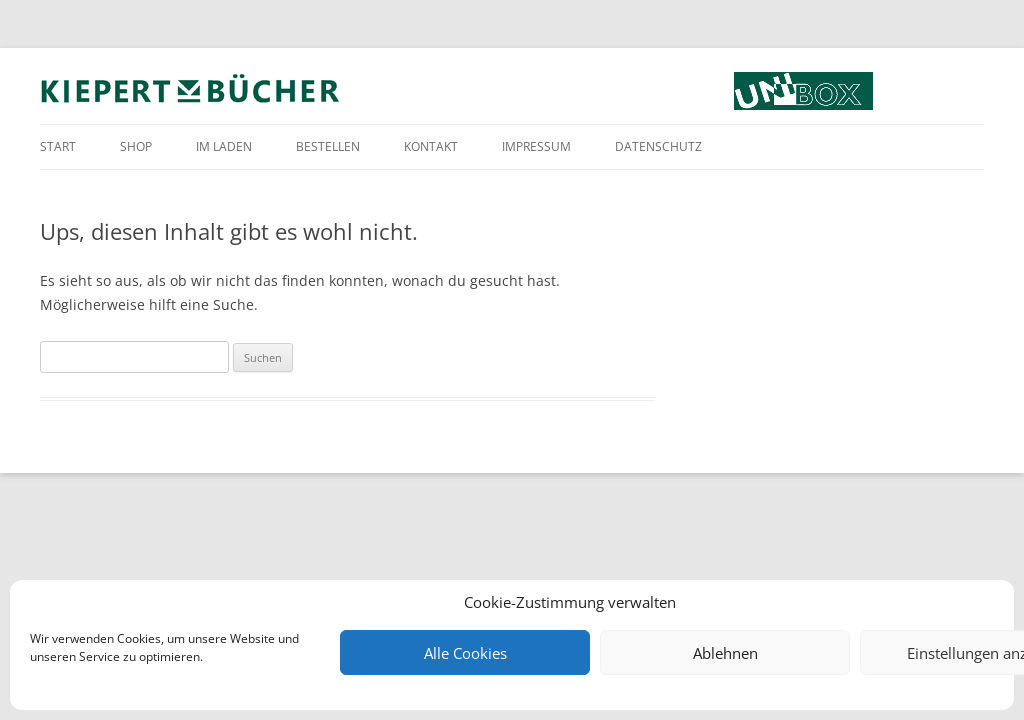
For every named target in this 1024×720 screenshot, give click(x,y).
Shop (136, 146)
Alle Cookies (465, 653)
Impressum (536, 146)
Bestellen (328, 146)
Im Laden (224, 146)
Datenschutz (658, 146)
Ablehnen (725, 653)
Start (58, 146)
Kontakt (431, 146)
